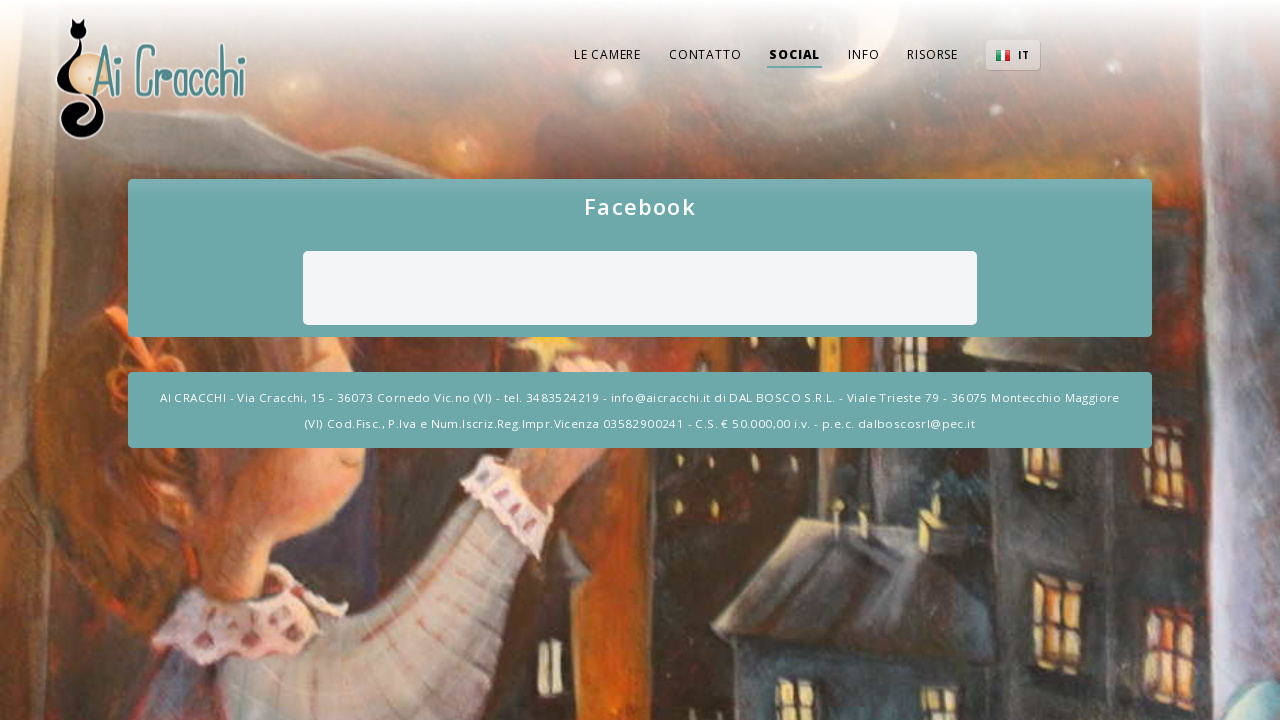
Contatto (705, 54)
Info (863, 54)
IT (1024, 55)
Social (794, 54)
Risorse (932, 54)
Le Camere (607, 54)
